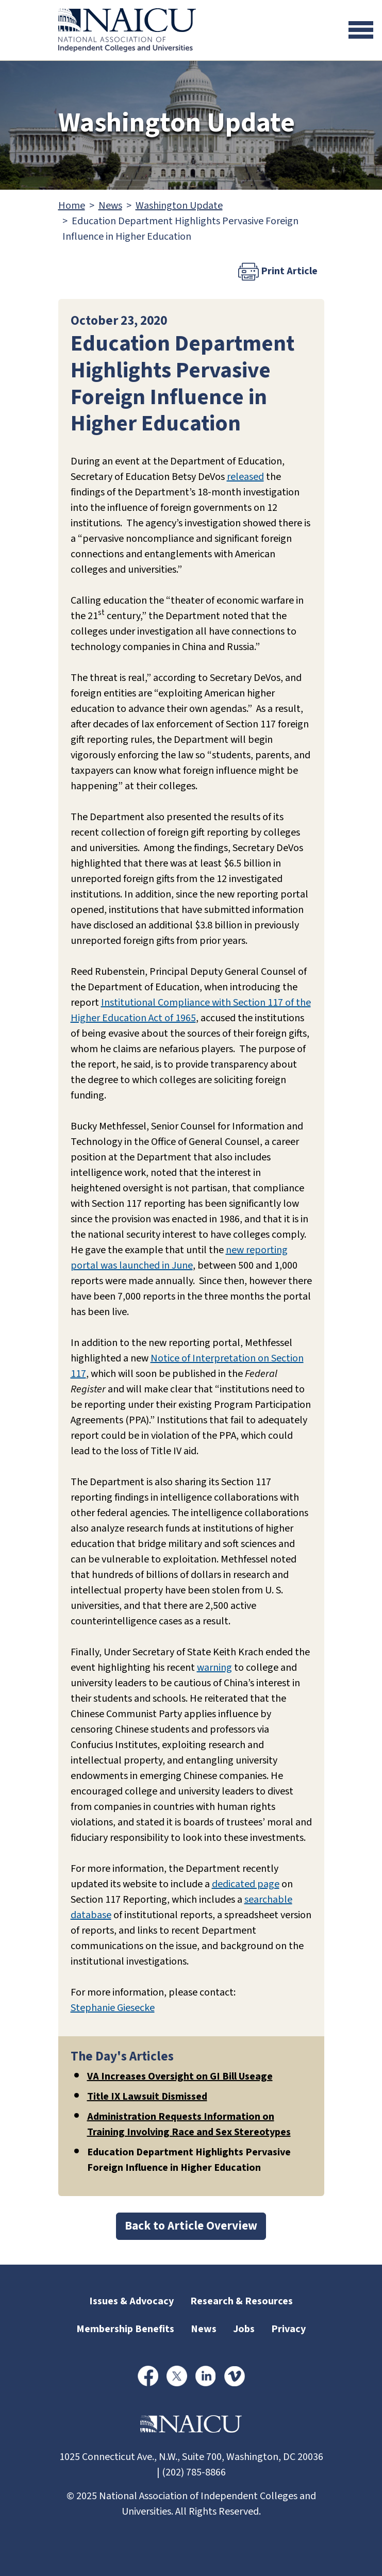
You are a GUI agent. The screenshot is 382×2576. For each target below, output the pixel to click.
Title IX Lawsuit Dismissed (147, 2096)
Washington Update (179, 205)
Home (71, 205)
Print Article (278, 271)
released (245, 477)
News (110, 205)
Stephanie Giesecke (113, 2008)
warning (214, 1667)
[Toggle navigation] (361, 30)
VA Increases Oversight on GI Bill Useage (180, 2076)
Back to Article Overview (191, 2225)
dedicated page (245, 1884)
